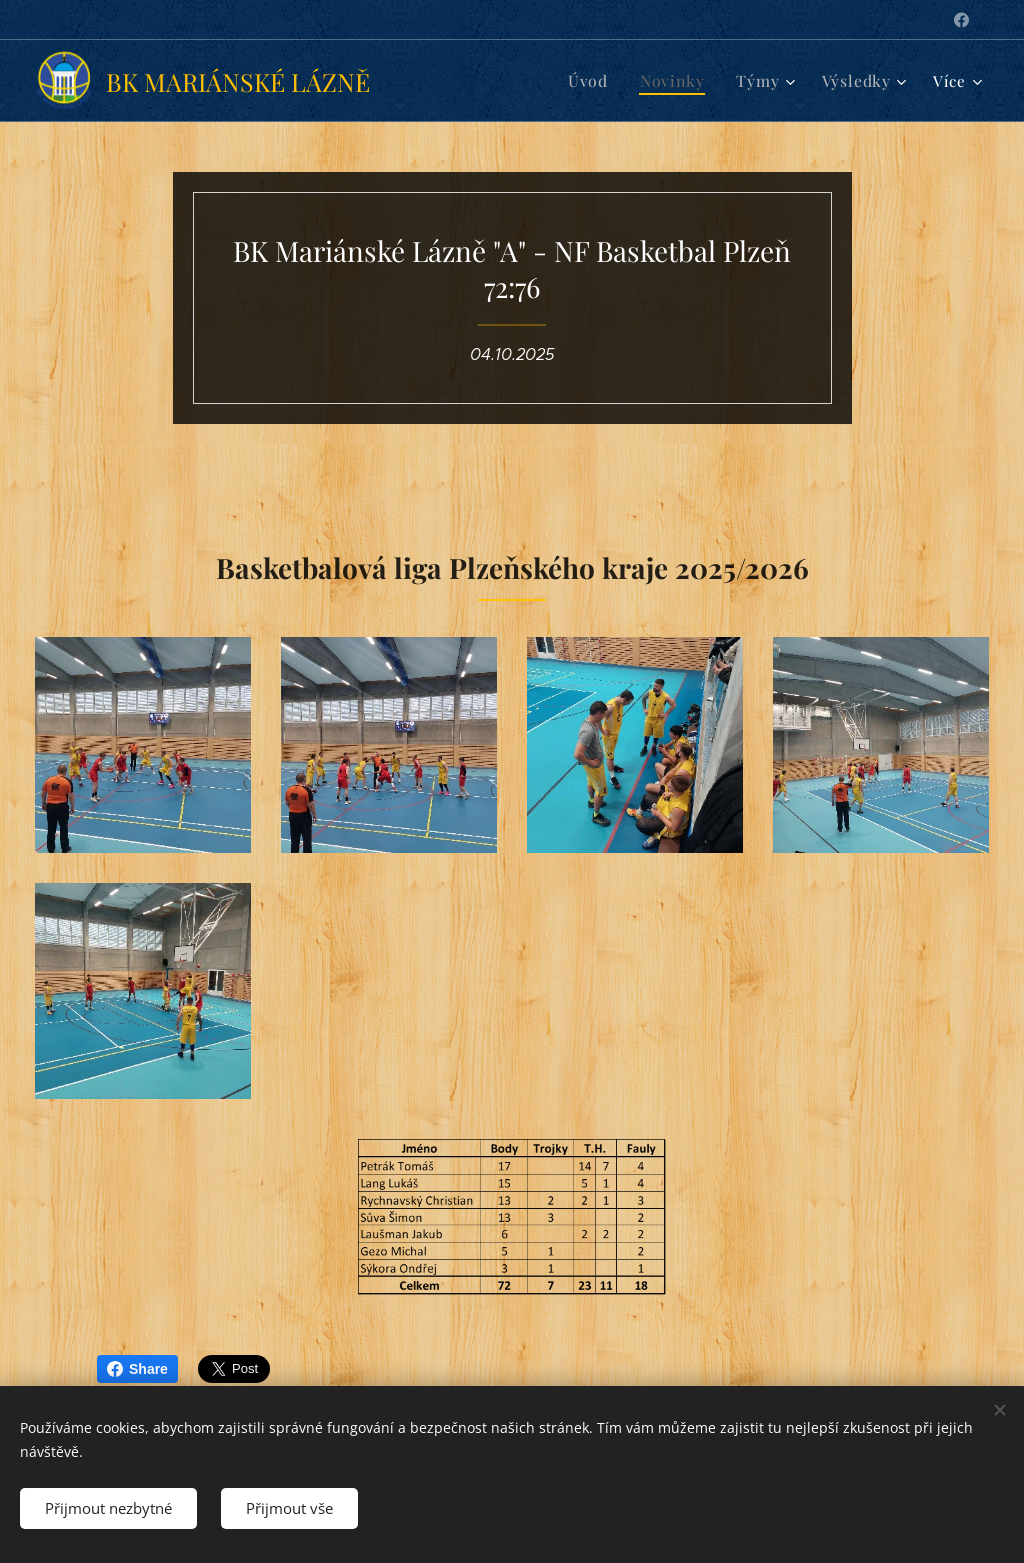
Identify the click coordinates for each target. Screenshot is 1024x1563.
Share (137, 1369)
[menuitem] (600, 81)
